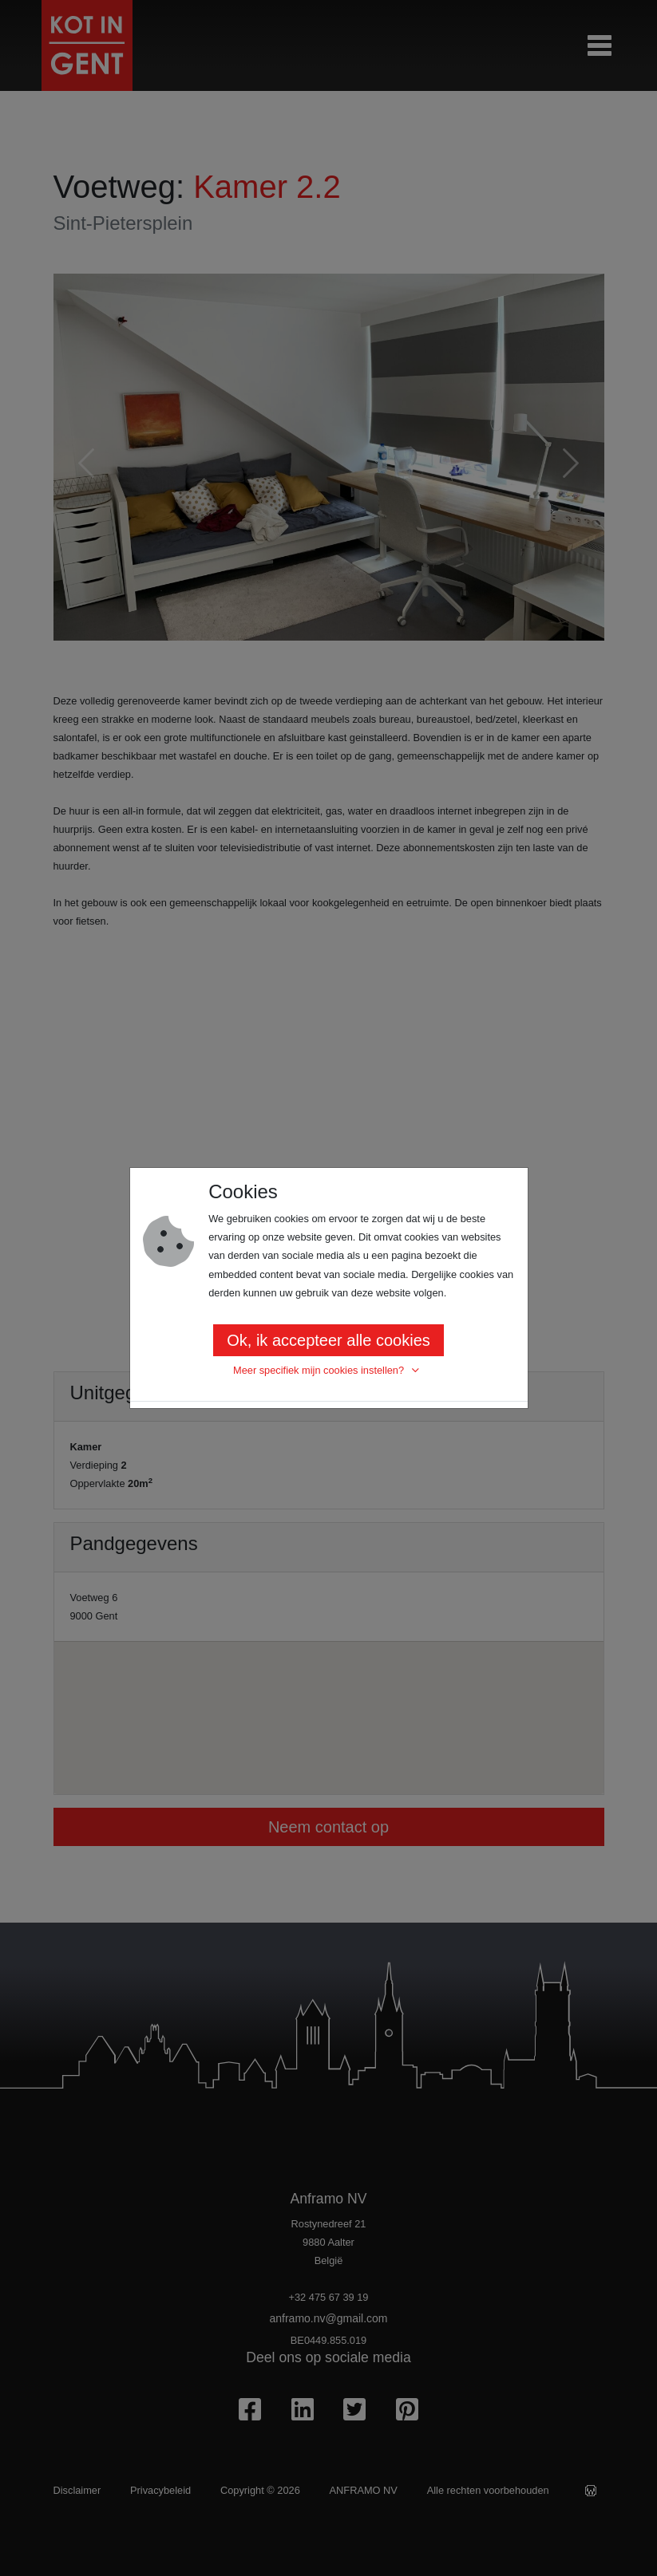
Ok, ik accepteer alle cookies (328, 1340)
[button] (328, 1371)
